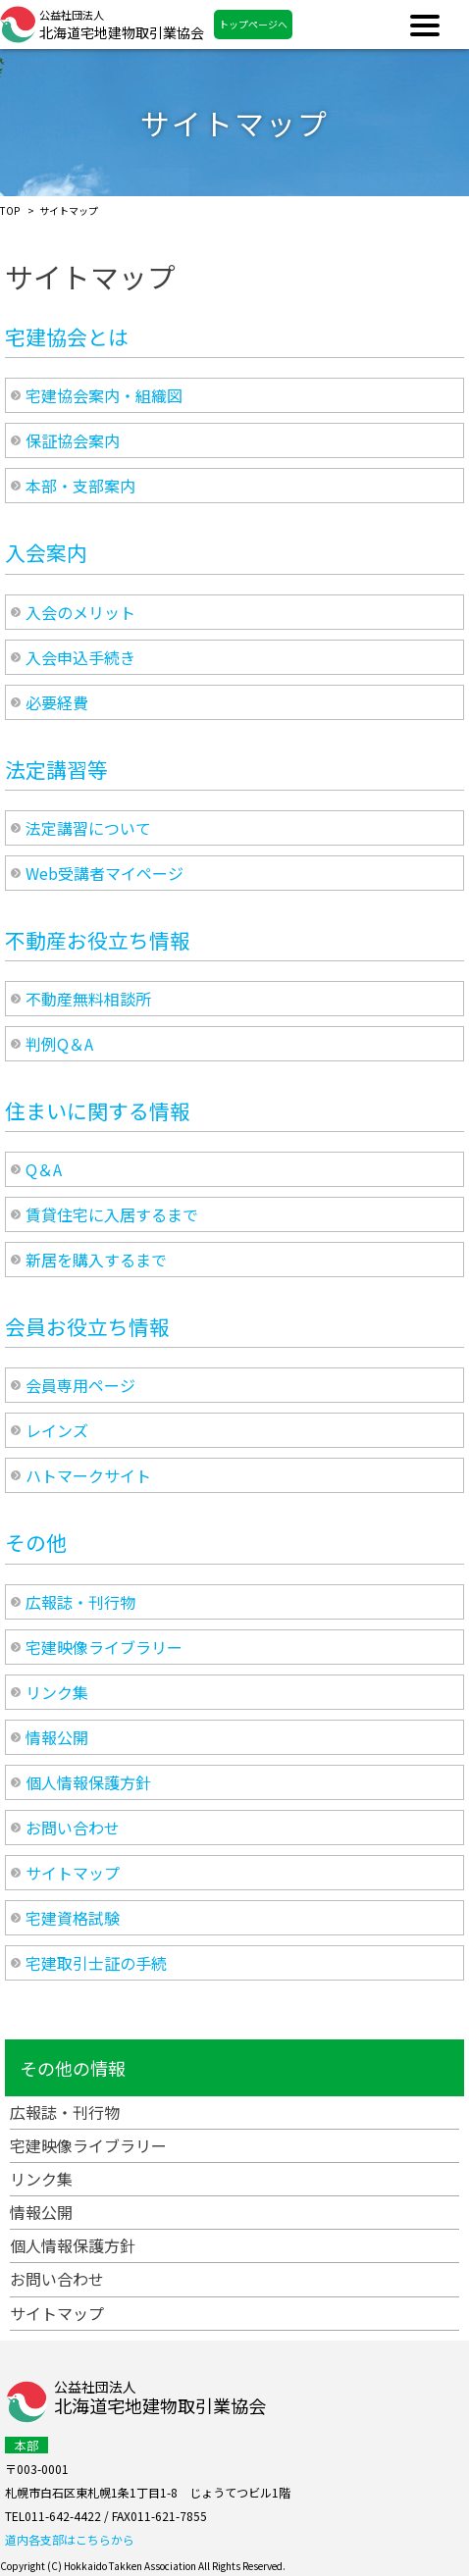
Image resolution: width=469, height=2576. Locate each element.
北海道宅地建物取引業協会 (121, 24)
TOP (10, 210)
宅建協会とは (67, 336)
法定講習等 (56, 769)
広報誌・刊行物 (80, 1602)
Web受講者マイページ (104, 873)
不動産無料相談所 (88, 998)
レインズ (57, 1430)
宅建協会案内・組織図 (104, 395)
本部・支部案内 (80, 485)
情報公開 (57, 1737)
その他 (36, 1542)
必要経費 (57, 702)
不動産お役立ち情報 (97, 939)
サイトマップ (73, 1872)
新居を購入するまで (96, 1259)
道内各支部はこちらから (69, 2539)
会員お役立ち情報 (87, 1326)
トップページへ (253, 24)
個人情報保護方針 (88, 1782)
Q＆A (44, 1169)
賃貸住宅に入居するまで (112, 1214)
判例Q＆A (59, 1044)
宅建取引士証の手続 (96, 1963)
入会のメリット (80, 612)
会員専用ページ (80, 1385)
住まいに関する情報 (97, 1110)
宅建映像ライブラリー (104, 1647)
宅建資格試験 (73, 1918)
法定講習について (88, 828)
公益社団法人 (160, 2399)
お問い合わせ (73, 1827)
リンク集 (57, 1692)
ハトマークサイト (88, 1475)
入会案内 (46, 552)
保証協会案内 (73, 440)
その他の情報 (73, 2068)
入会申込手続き (80, 657)
